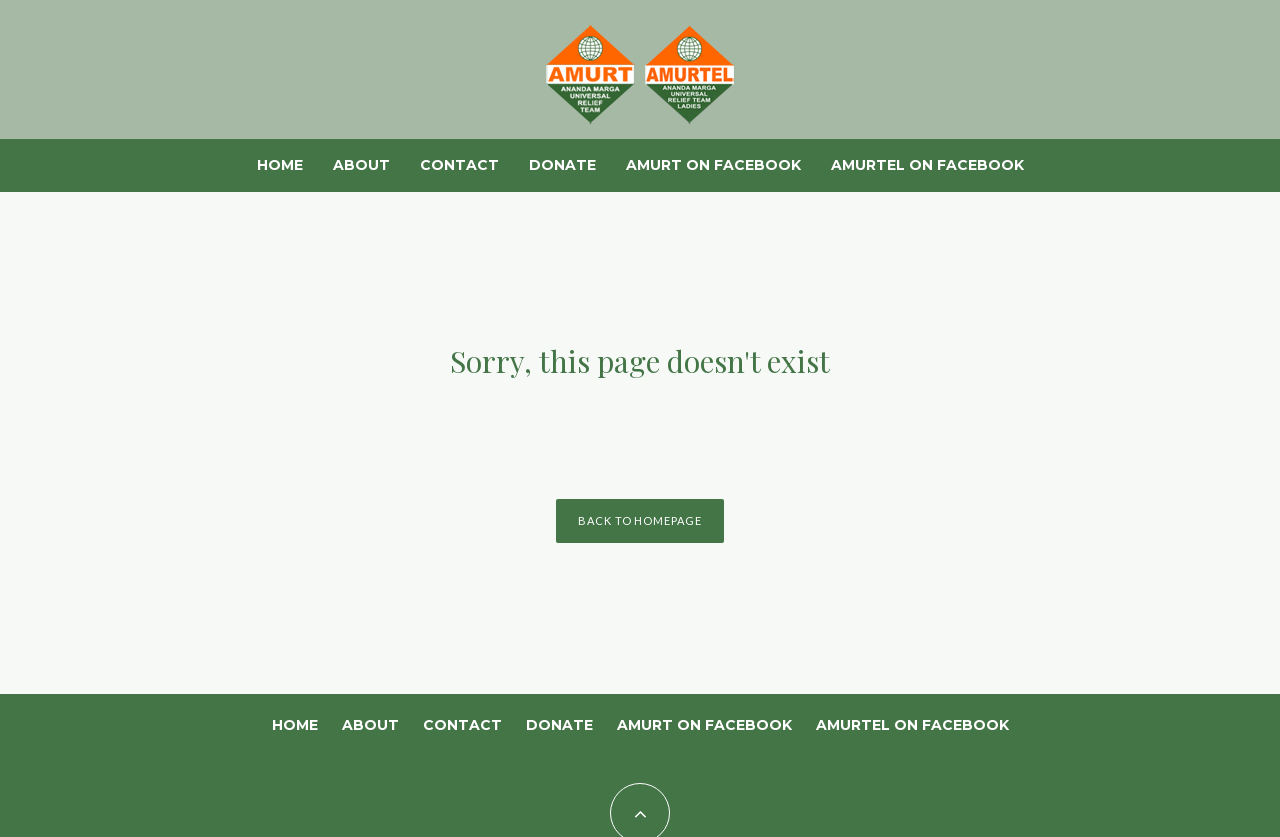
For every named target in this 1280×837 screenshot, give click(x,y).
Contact (459, 165)
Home (280, 165)
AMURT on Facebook (713, 165)
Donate (562, 165)
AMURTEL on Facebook (927, 165)
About (361, 165)
